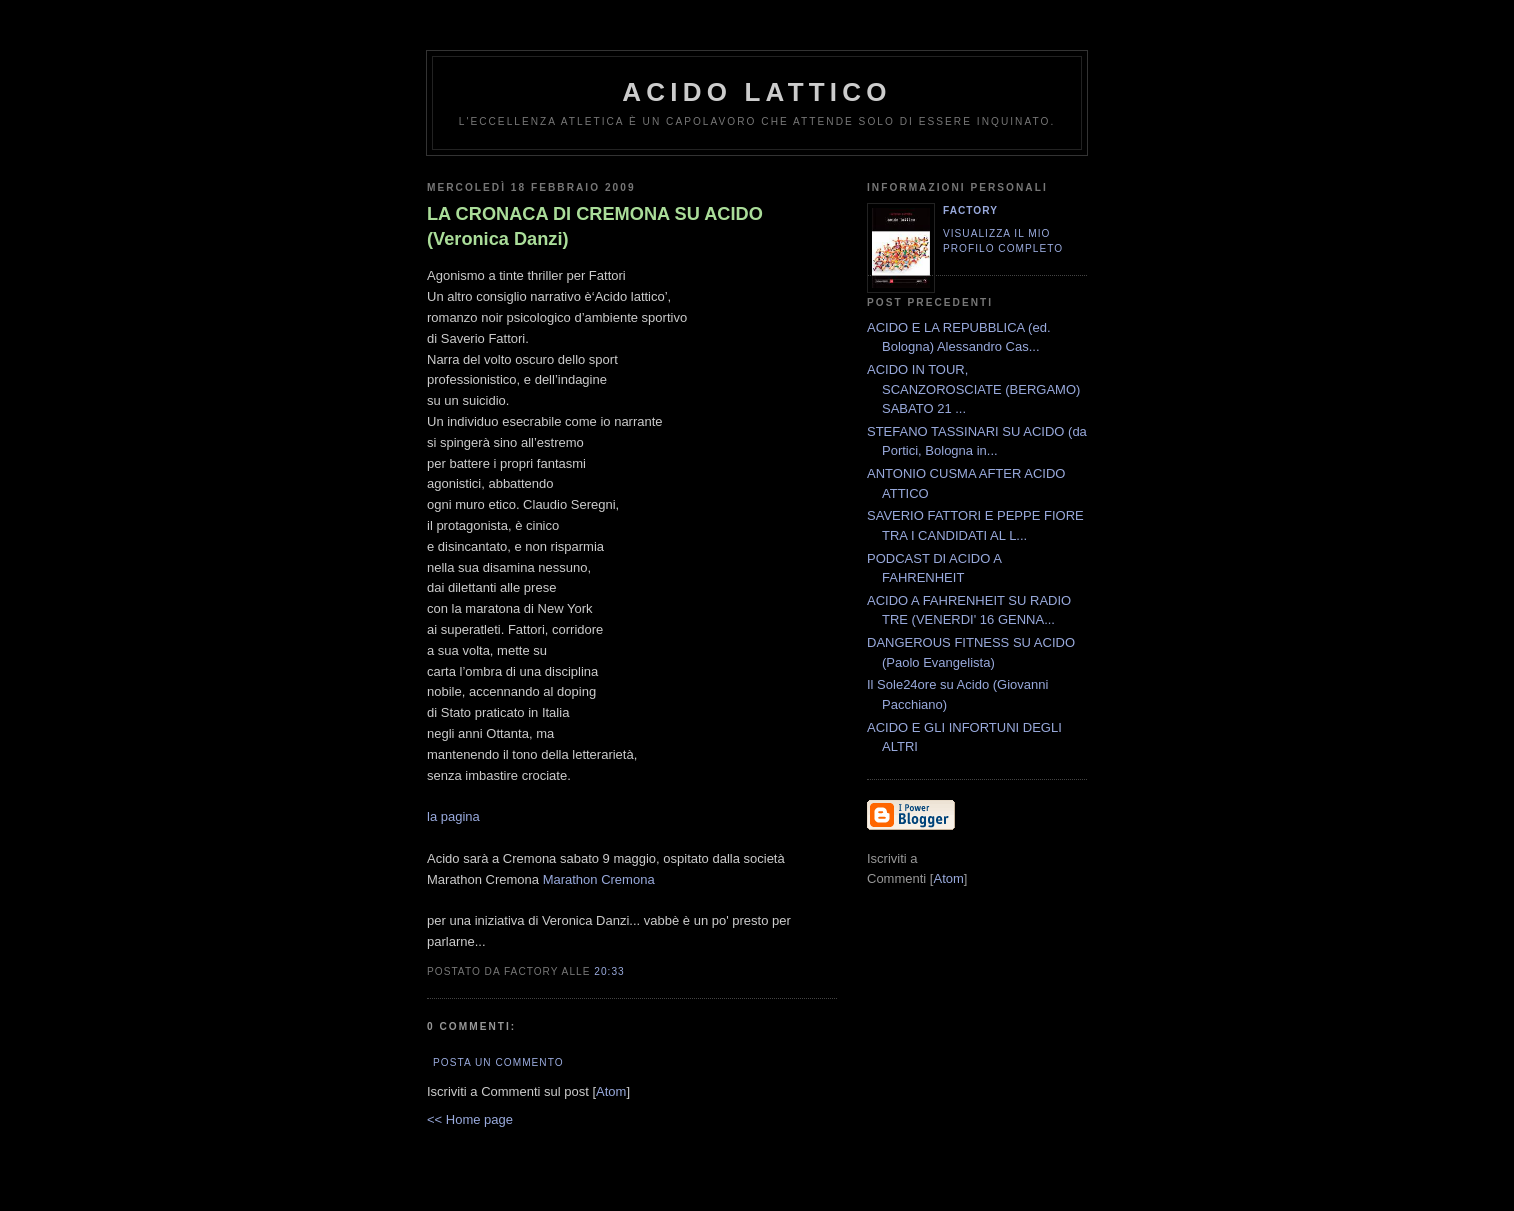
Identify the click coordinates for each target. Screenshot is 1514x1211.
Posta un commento (498, 1062)
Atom (611, 1091)
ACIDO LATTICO (756, 92)
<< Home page (470, 1119)
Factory (970, 210)
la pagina (453, 816)
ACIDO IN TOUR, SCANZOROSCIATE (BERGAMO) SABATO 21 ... (973, 389)
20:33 (609, 971)
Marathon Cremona (599, 879)
